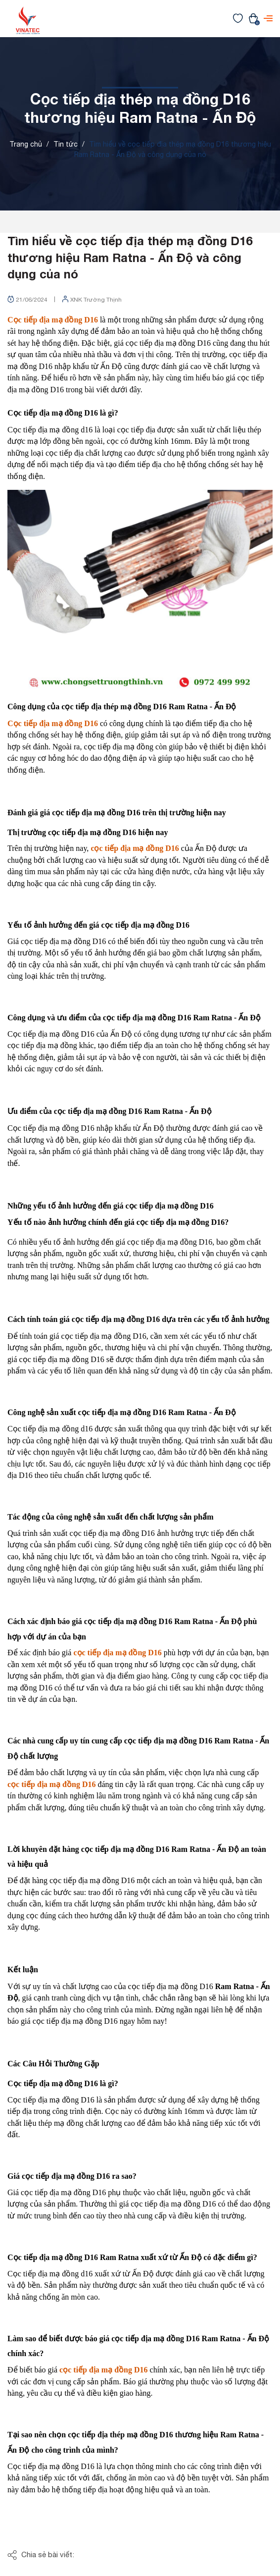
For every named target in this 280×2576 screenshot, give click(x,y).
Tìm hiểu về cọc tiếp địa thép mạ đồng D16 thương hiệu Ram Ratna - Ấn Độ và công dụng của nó (129, 257)
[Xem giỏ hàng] (253, 18)
